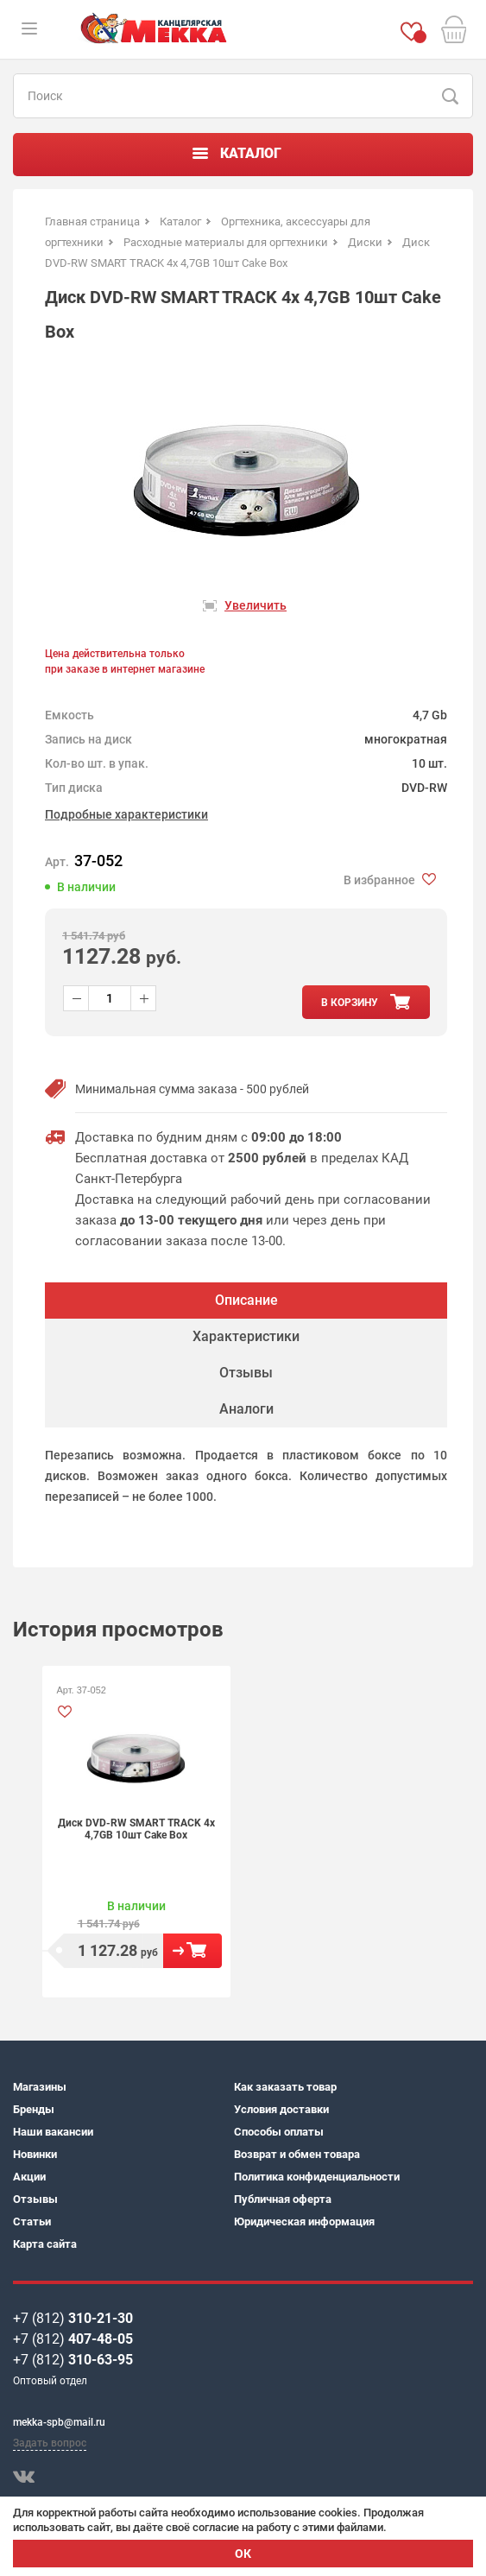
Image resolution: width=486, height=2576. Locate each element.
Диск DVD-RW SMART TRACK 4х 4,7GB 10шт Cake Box (136, 1829)
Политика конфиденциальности (317, 2176)
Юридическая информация (304, 2221)
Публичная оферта (282, 2199)
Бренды (33, 2109)
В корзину (192, 1951)
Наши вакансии (53, 2131)
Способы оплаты (279, 2131)
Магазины (39, 2086)
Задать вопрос (49, 2443)
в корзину (349, 1003)
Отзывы (35, 2199)
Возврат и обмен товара (297, 2154)
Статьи (32, 2221)
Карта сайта (45, 2243)
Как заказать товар (285, 2086)
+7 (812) (73, 2318)
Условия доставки (281, 2109)
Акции (29, 2176)
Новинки (35, 2154)
